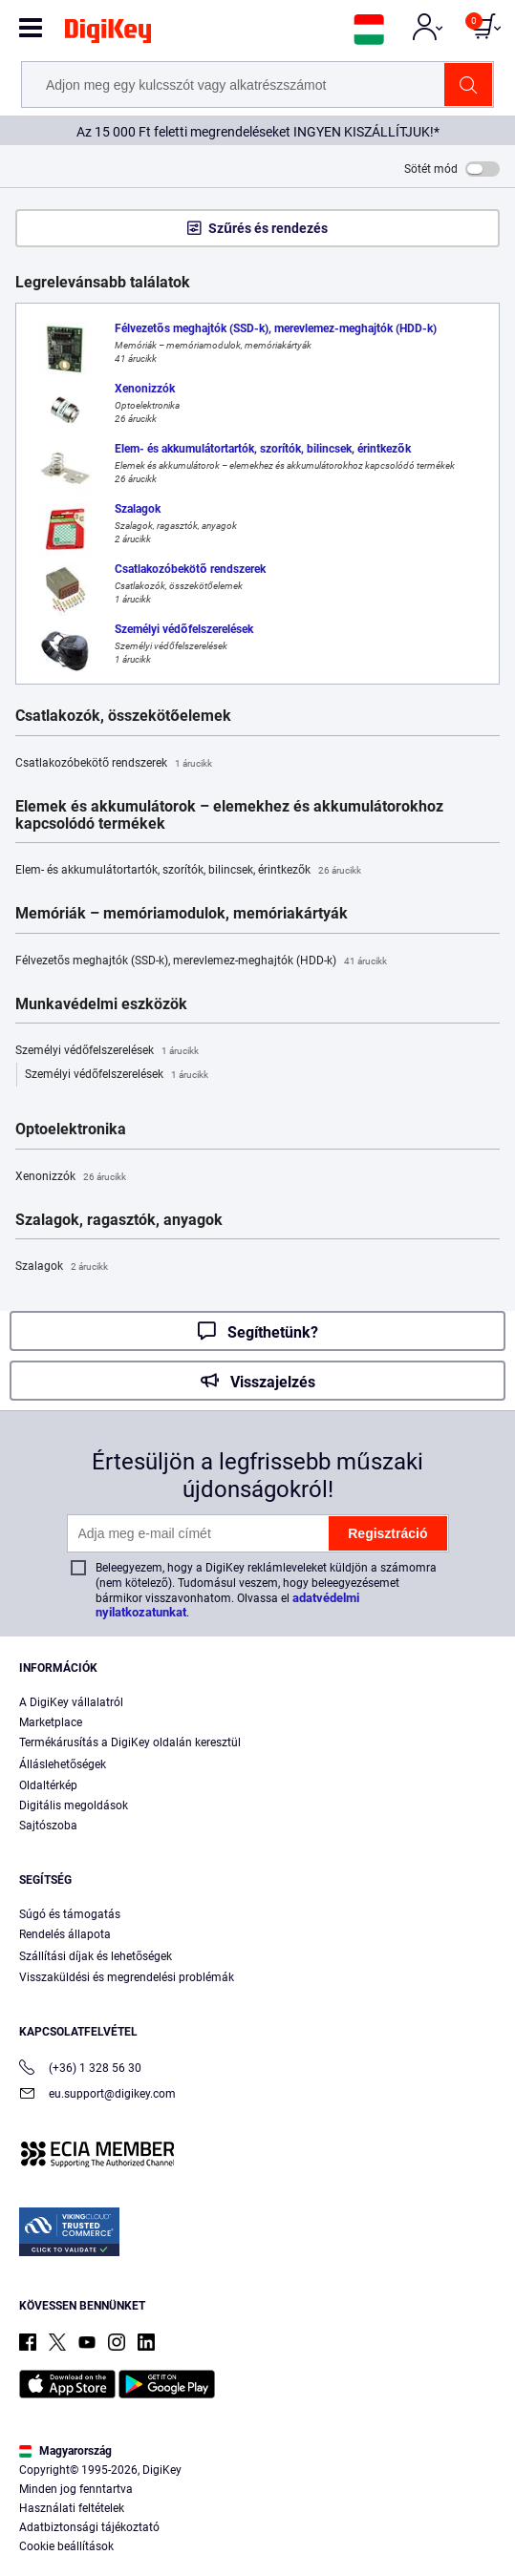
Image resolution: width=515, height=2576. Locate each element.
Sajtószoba (48, 1825)
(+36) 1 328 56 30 (80, 2069)
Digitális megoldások (73, 1805)
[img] (108, 34)
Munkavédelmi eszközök (101, 1004)
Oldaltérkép (48, 1785)
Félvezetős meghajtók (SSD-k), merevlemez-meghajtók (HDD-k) (201, 961)
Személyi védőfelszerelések (107, 1051)
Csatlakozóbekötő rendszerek (113, 763)
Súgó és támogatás (69, 1914)
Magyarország (65, 2451)
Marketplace (50, 1722)
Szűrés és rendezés (268, 228)
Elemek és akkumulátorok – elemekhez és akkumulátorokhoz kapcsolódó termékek (229, 815)
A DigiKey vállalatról (71, 1702)
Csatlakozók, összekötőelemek (123, 716)
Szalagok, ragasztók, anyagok (119, 1220)
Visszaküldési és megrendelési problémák (126, 1977)
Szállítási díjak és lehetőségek (95, 1956)
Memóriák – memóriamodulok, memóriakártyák (181, 913)
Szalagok (61, 1267)
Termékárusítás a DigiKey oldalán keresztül (130, 1742)
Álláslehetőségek (62, 1764)
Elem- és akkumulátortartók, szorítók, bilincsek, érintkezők (188, 870)
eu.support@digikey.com (97, 2095)
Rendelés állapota (65, 1934)
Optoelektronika (70, 1129)
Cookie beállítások (66, 2546)
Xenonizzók (70, 1177)
